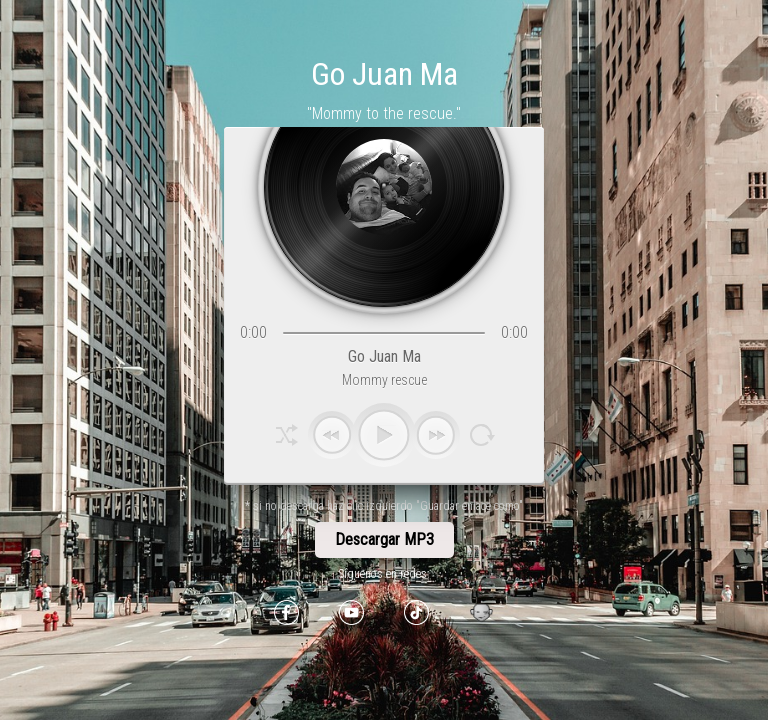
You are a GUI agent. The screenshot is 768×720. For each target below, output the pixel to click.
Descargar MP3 (384, 539)
